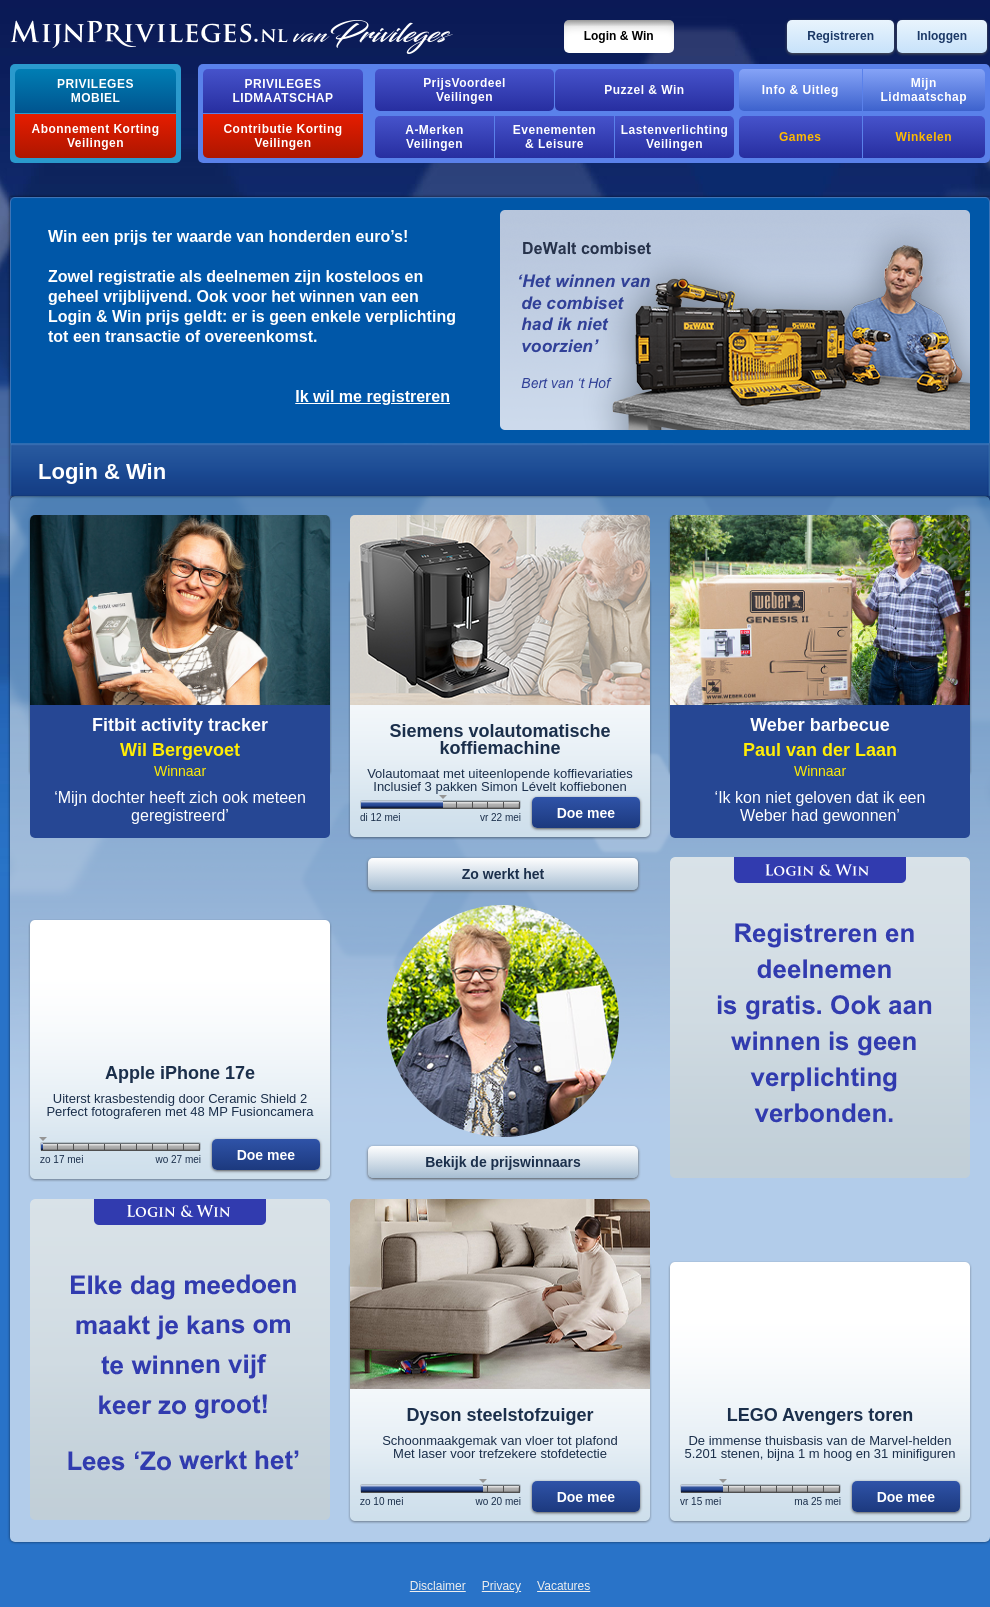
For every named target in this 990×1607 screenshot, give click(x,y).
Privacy (501, 1586)
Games (800, 137)
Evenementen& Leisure (554, 137)
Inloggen (942, 36)
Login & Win (619, 36)
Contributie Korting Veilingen (282, 136)
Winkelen (924, 137)
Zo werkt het (503, 874)
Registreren (840, 36)
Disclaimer (438, 1586)
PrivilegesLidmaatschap (283, 91)
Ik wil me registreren (372, 396)
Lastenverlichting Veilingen (675, 137)
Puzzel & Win (644, 90)
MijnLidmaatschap (924, 90)
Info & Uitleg (800, 90)
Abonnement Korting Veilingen (96, 136)
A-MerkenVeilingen (434, 137)
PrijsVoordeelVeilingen (464, 90)
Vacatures (563, 1586)
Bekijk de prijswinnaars (503, 1162)
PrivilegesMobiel (95, 91)
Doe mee (586, 813)
